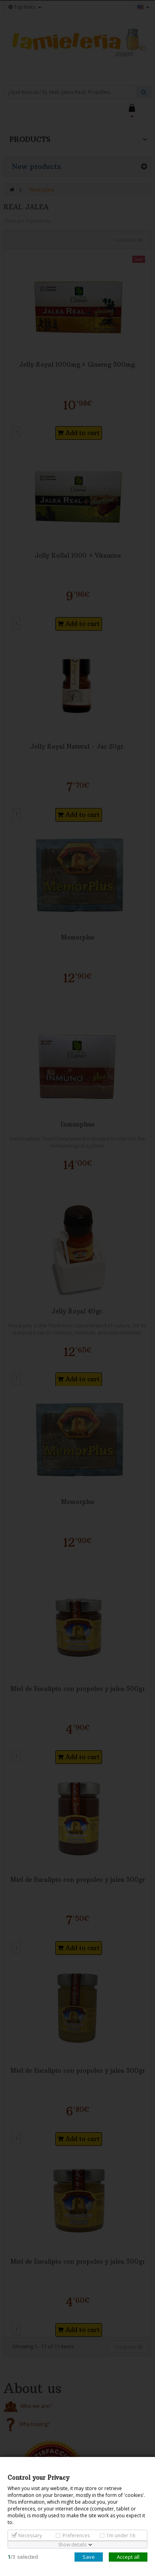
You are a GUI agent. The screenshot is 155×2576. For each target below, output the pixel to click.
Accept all (128, 2556)
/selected (23, 2556)
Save (88, 2556)
